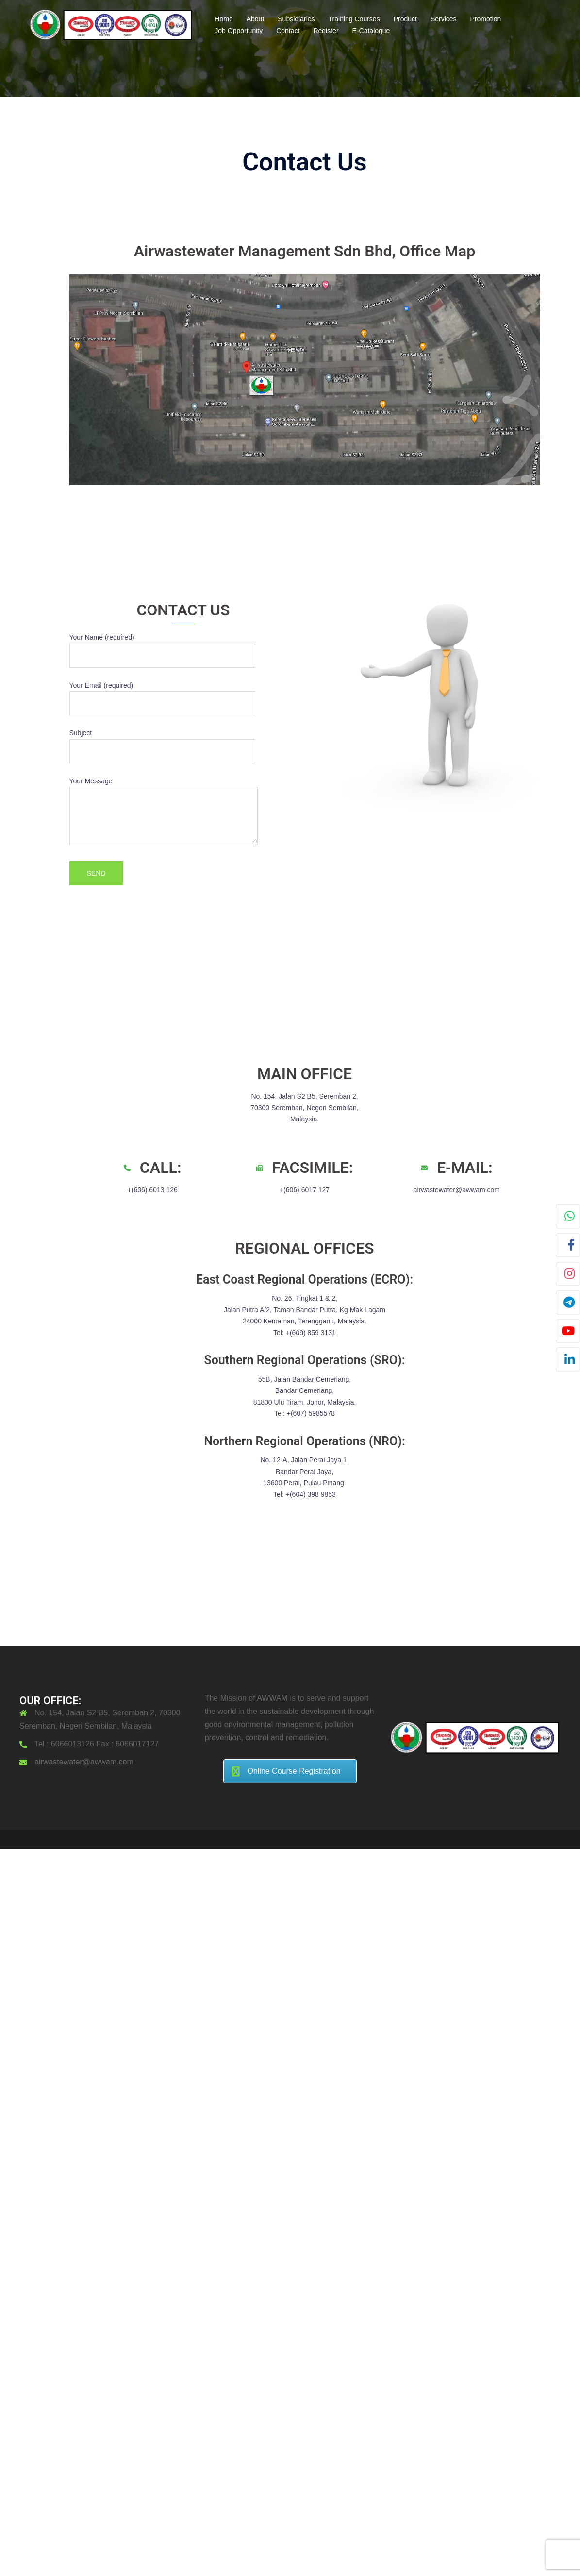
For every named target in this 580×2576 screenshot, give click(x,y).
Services (444, 19)
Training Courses (354, 19)
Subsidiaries (296, 19)
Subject (162, 742)
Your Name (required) (162, 646)
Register (325, 30)
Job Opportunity (239, 30)
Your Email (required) (162, 694)
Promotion (485, 19)
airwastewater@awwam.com (83, 1762)
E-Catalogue (371, 30)
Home (223, 19)
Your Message (163, 812)
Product (405, 19)
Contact (287, 30)
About (256, 19)
